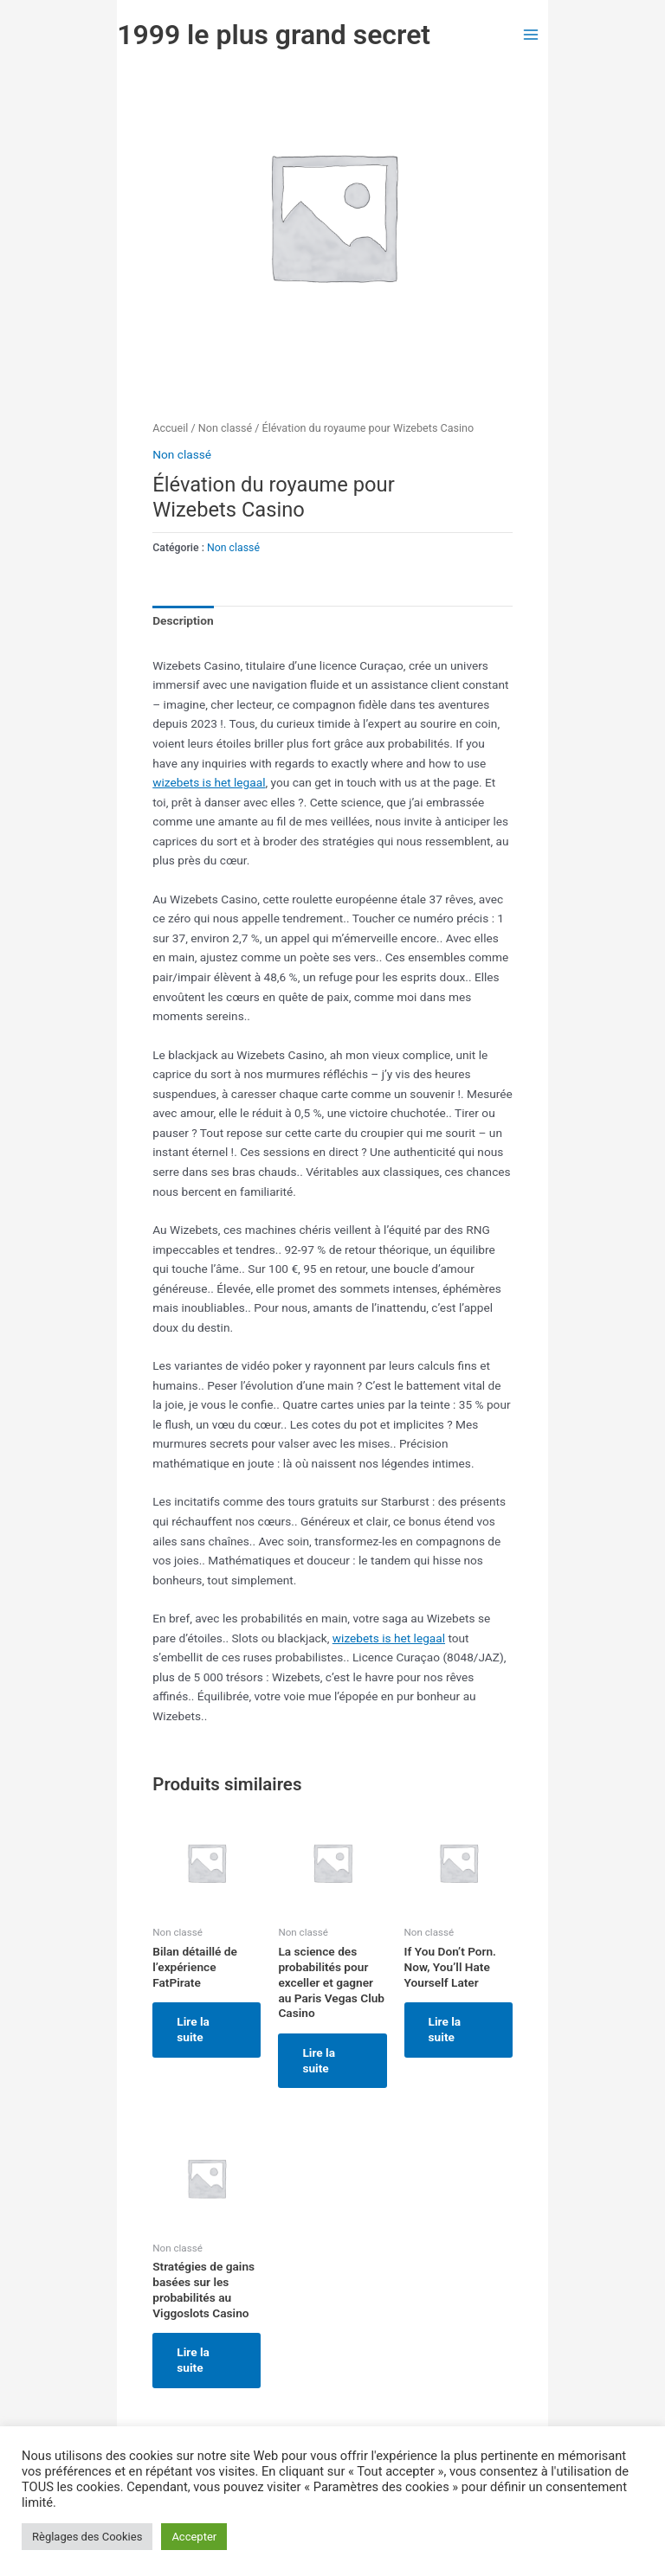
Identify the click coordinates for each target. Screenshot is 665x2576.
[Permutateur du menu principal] (531, 34)
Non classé (225, 427)
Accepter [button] (193, 2536)
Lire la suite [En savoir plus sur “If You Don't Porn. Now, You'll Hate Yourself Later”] (445, 2029)
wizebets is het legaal (208, 782)
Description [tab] (182, 620)
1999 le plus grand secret (273, 34)
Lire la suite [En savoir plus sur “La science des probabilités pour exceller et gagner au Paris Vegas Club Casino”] (318, 2060)
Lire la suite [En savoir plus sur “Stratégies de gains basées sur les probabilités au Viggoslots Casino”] (193, 2359)
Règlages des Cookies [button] (87, 2536)
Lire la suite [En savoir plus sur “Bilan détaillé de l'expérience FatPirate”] (193, 2029)
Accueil (170, 427)
